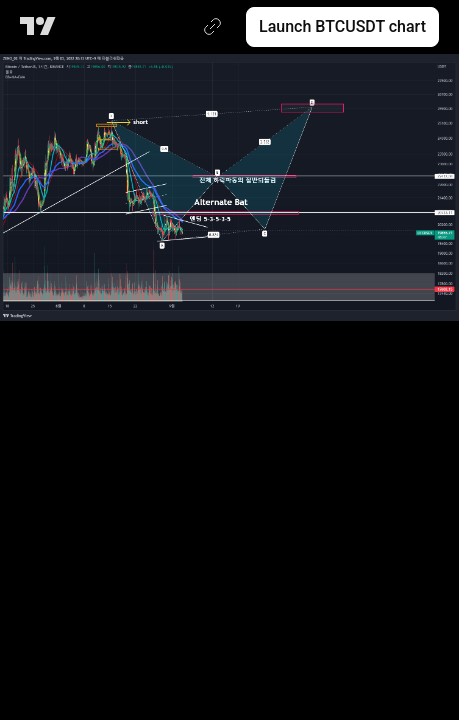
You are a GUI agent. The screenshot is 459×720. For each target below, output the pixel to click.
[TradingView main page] (41, 27)
